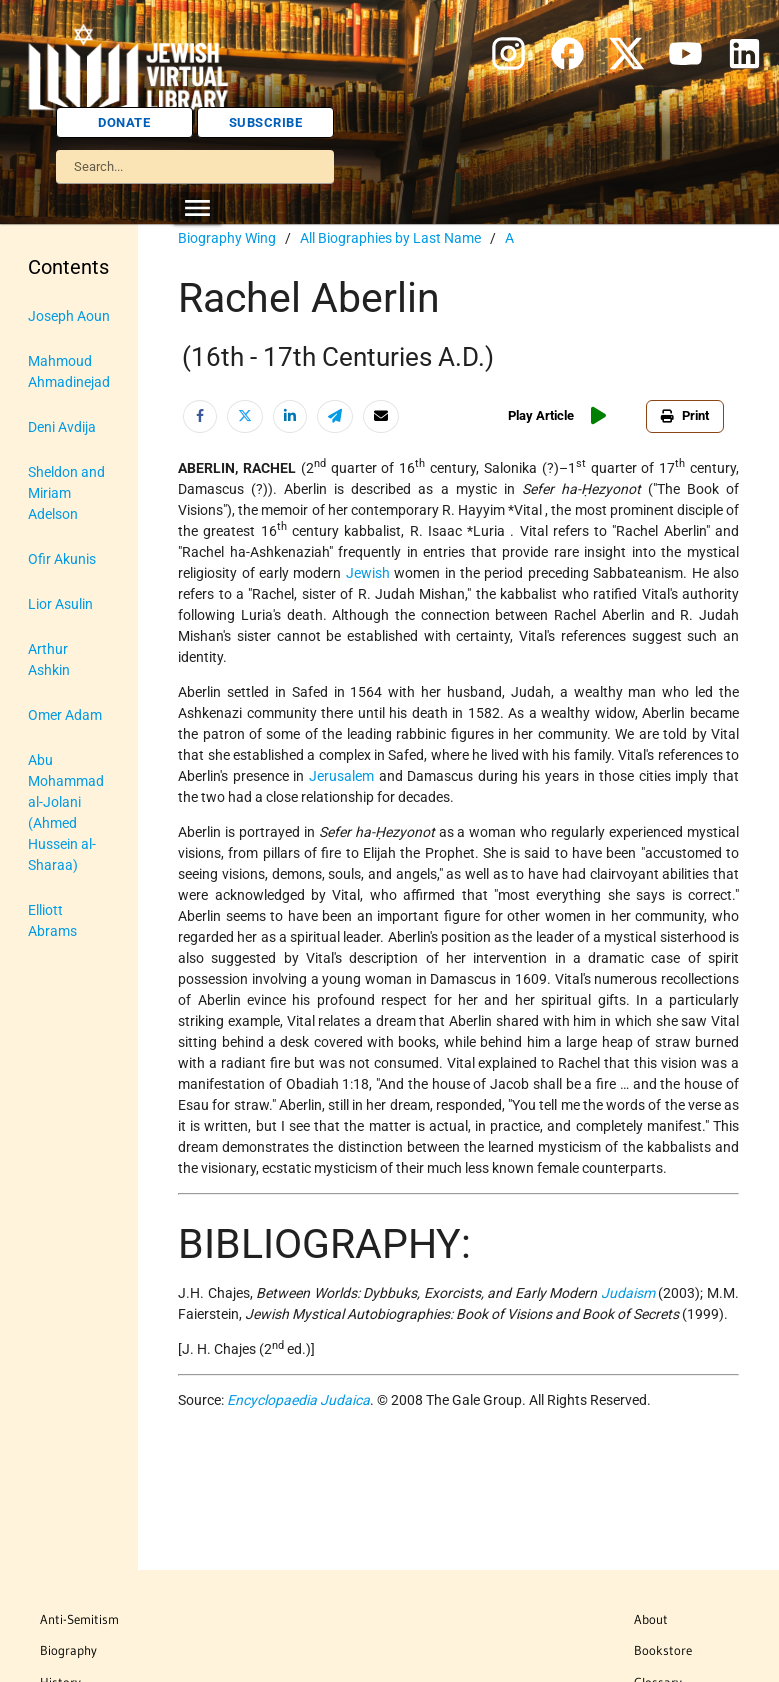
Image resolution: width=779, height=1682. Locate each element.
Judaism (628, 1293)
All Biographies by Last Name (390, 238)
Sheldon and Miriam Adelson (66, 493)
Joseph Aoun (69, 316)
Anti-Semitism (79, 1619)
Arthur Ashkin (49, 659)
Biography (68, 1650)
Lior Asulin (60, 604)
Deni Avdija (62, 427)
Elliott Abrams (52, 920)
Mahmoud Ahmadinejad (69, 371)
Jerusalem (341, 776)
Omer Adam (65, 715)
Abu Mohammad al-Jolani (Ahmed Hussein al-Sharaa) (66, 812)
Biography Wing (227, 238)
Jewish (368, 573)
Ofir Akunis (62, 559)
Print (685, 415)
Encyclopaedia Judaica (298, 1400)
